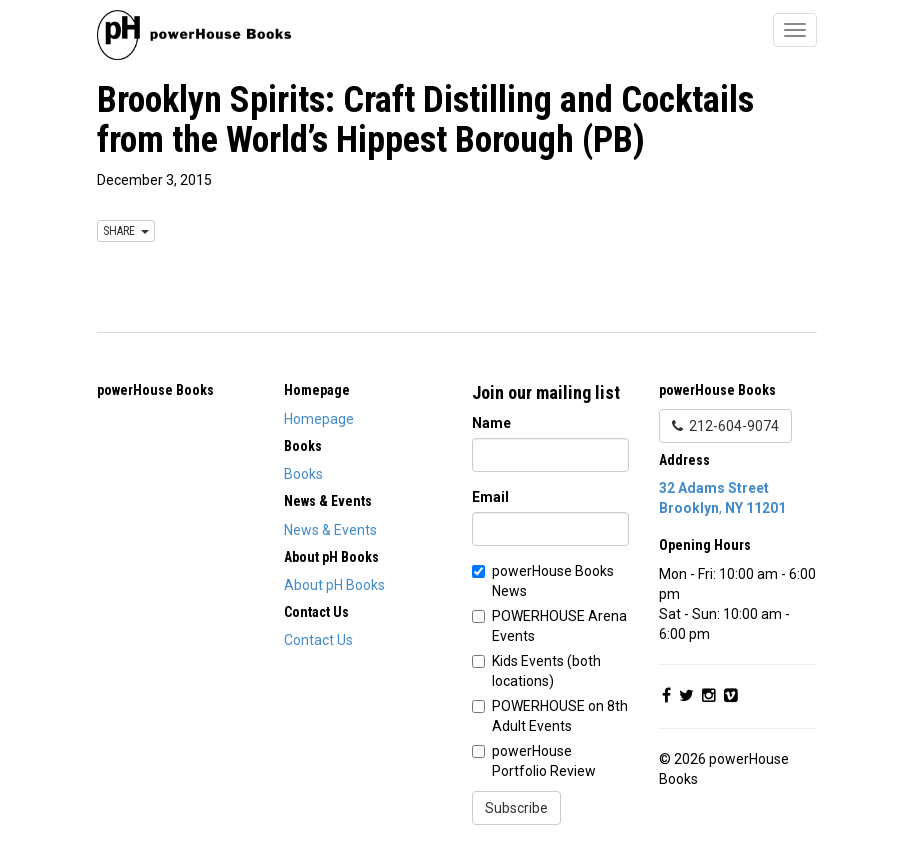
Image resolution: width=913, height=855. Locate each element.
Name (491, 423)
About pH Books (334, 585)
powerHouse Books (155, 390)
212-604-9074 (725, 426)
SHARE (126, 231)
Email (490, 497)
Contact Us (318, 640)
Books (303, 474)
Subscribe (516, 808)
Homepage (319, 419)
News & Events (330, 530)
